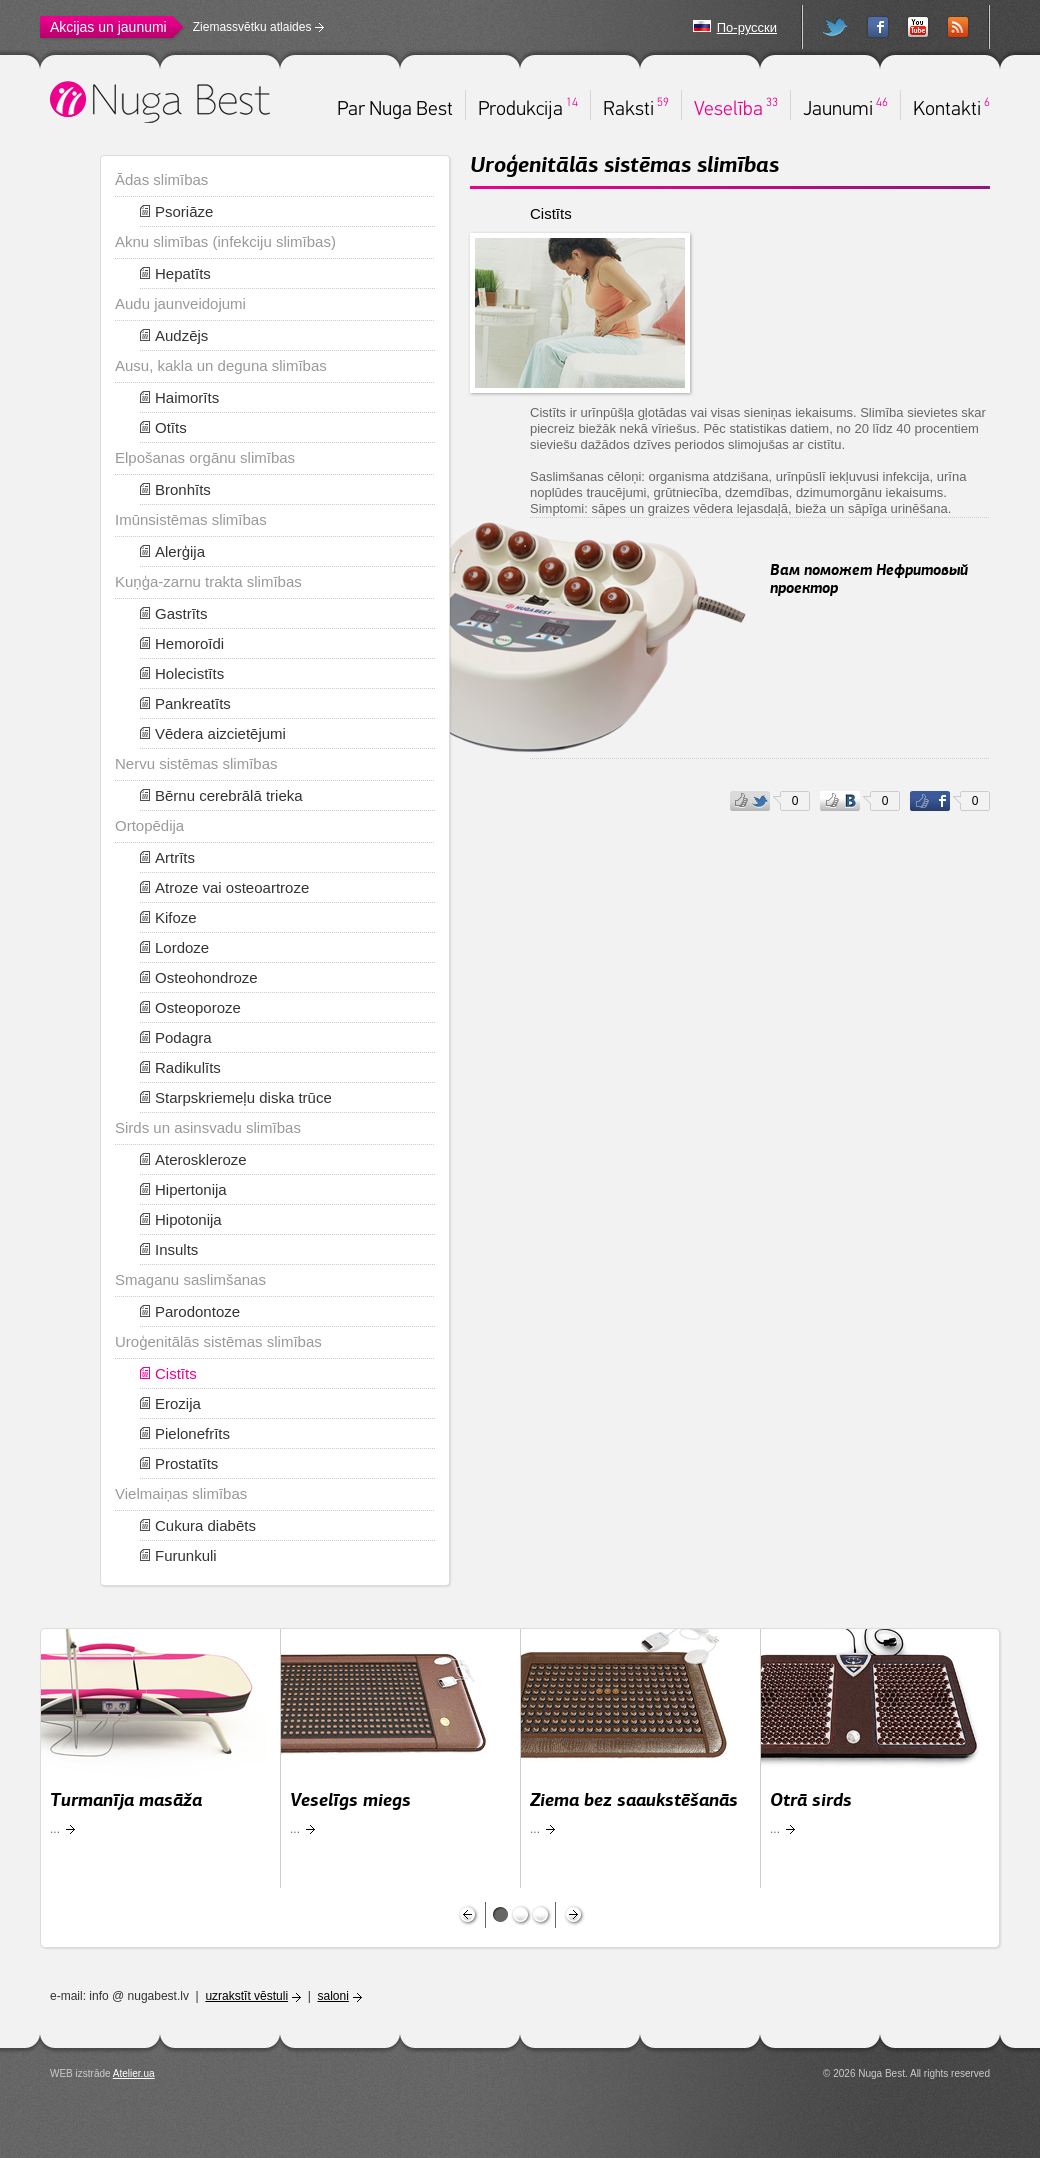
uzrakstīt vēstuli (246, 1996)
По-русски (747, 27)
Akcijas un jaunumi (108, 27)
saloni (333, 1996)
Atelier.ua (134, 2073)
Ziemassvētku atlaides (252, 27)
